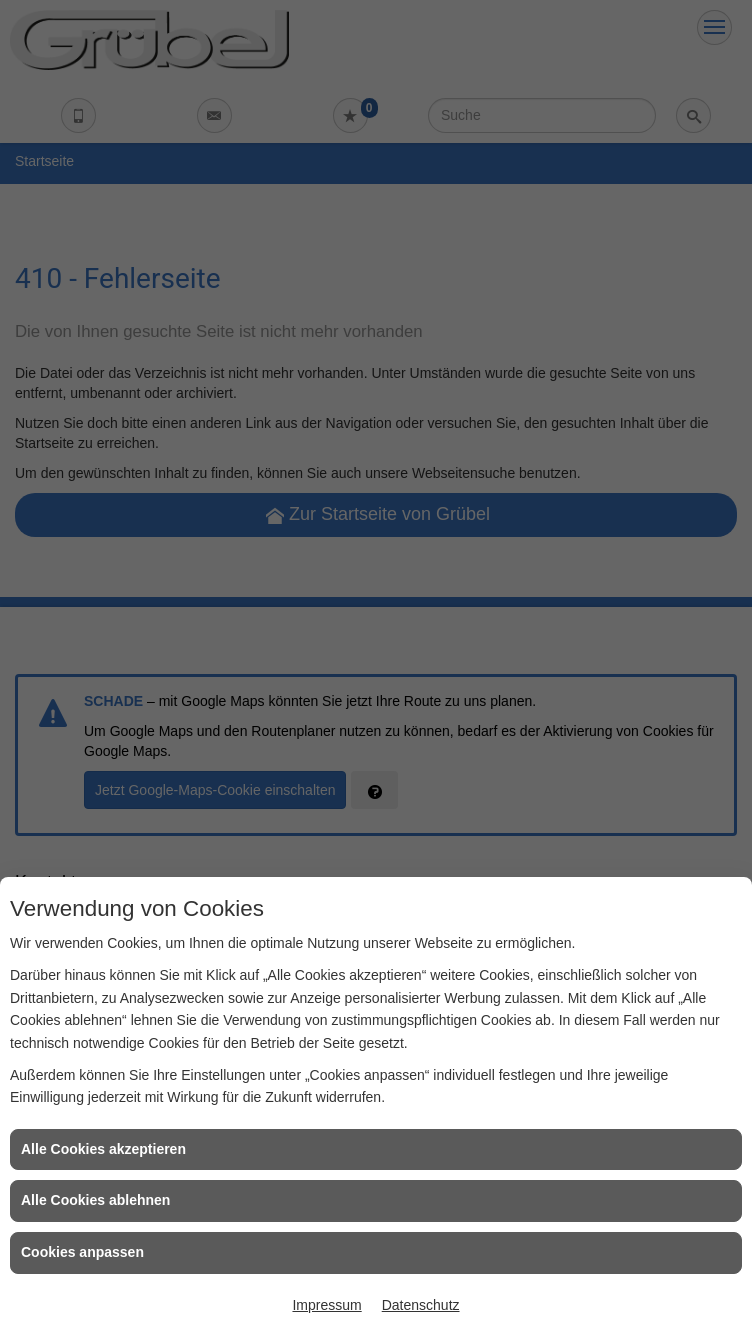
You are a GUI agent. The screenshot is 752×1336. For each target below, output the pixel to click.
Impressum (326, 1305)
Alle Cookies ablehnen (95, 1200)
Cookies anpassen (82, 1252)
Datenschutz (421, 1305)
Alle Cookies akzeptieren (103, 1149)
